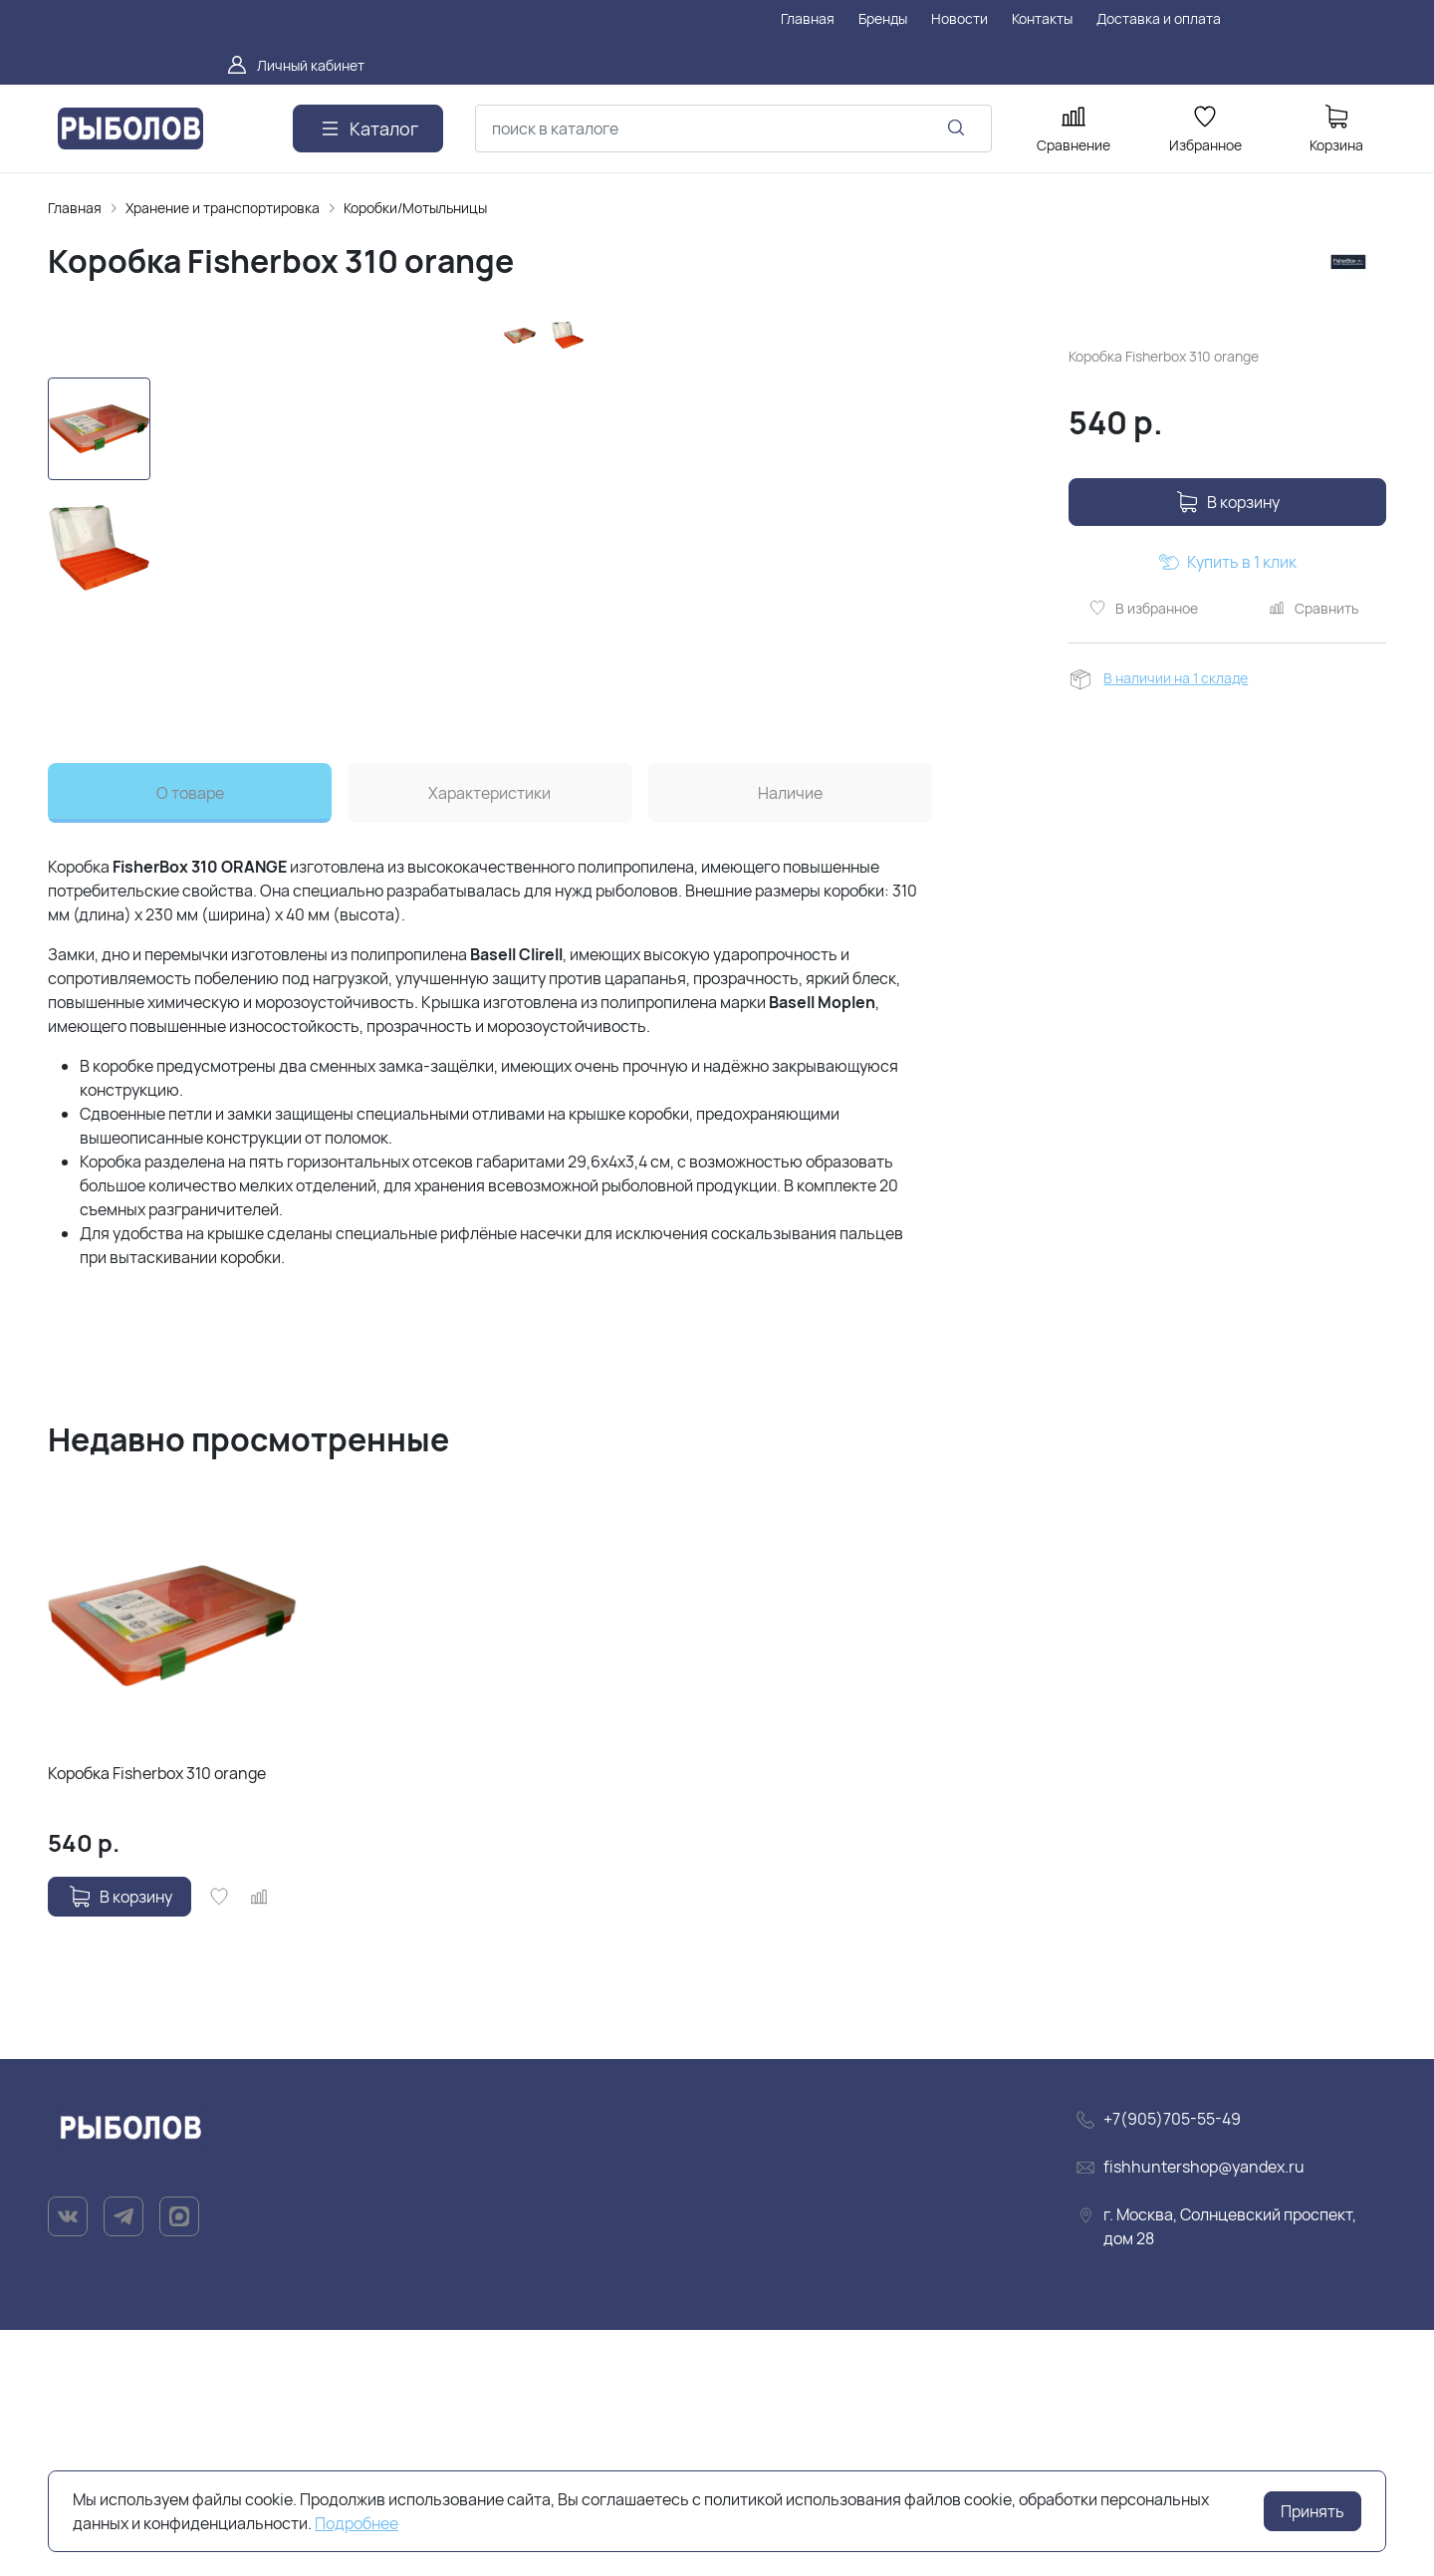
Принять (1312, 2511)
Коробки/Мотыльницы (415, 207)
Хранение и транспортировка (222, 207)
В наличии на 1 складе (1175, 677)
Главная (75, 207)
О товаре (190, 1039)
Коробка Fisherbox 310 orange (157, 2019)
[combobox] (733, 128)
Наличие (790, 1039)
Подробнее (356, 2523)
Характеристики (489, 1039)
